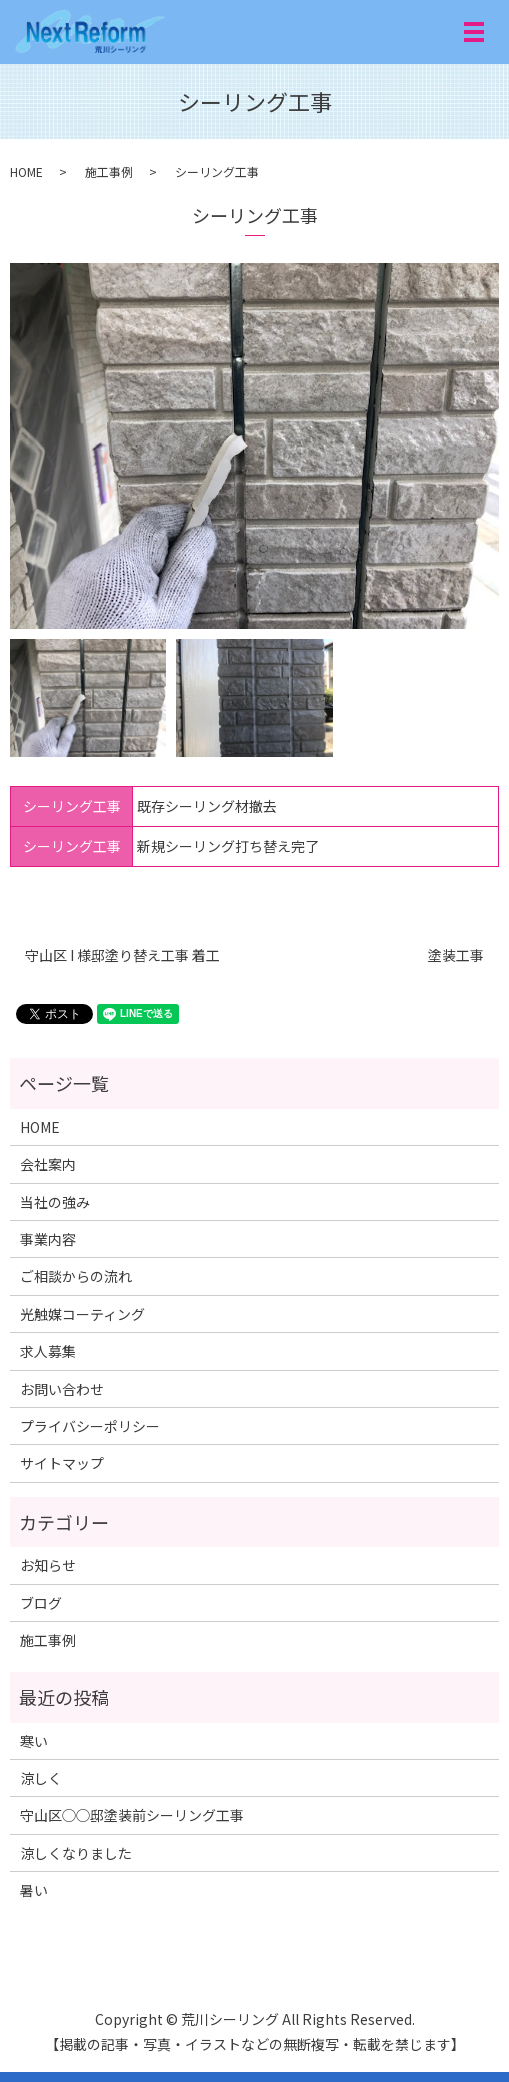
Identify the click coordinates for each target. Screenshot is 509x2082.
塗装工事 (456, 955)
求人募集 (48, 1351)
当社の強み (55, 1202)
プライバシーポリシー (90, 1426)
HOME (26, 171)
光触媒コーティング (82, 1314)
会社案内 (48, 1164)
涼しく (41, 1778)
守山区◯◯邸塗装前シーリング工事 (132, 1815)
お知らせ (48, 1565)
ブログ (41, 1603)
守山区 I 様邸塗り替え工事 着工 (122, 955)
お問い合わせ (62, 1389)
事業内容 (48, 1239)
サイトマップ (62, 1463)
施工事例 (109, 171)
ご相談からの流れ (76, 1276)
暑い (34, 1890)
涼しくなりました (76, 1853)
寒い (34, 1741)
